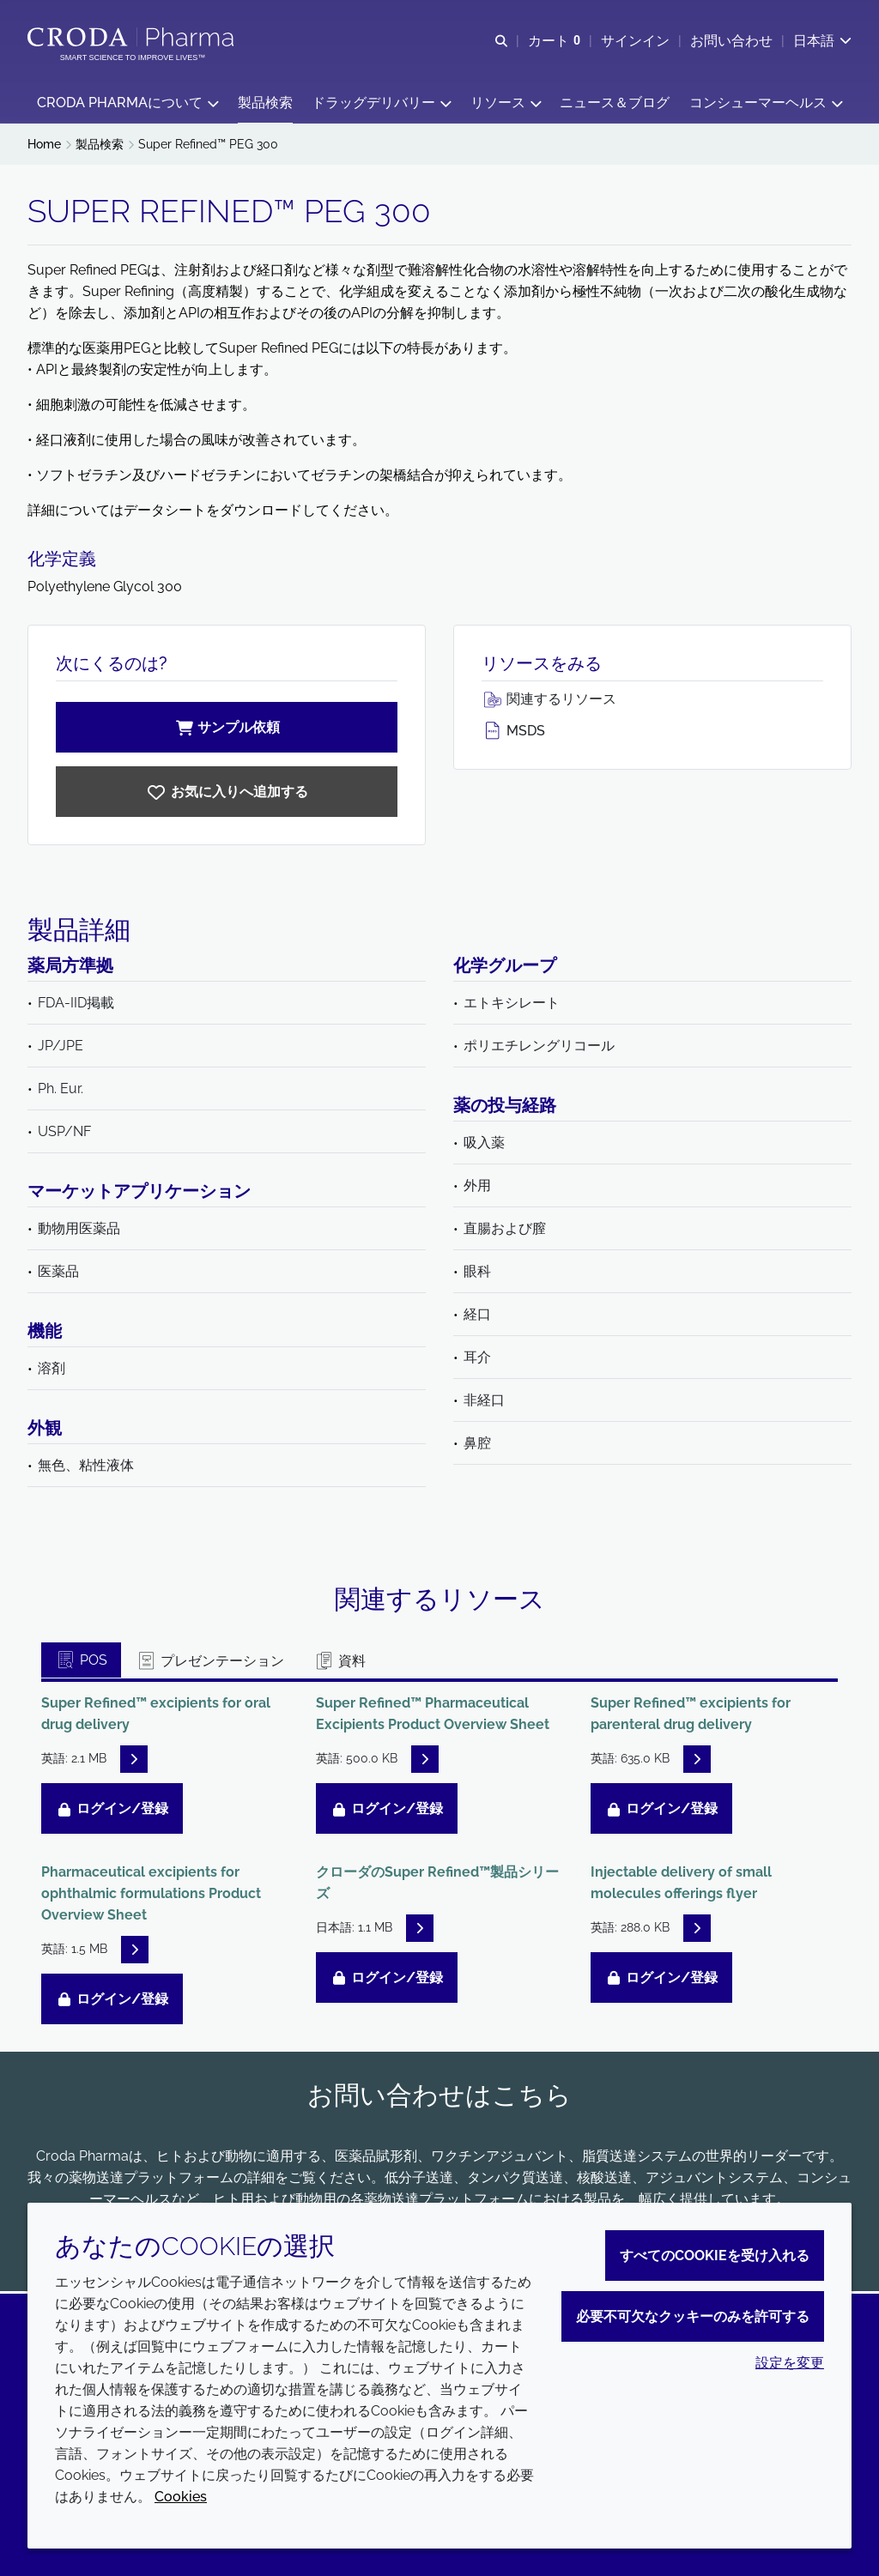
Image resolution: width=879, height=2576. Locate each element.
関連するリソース (549, 701)
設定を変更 (789, 2363)
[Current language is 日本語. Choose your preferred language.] (822, 40)
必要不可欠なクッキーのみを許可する (692, 2316)
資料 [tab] (339, 1663)
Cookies (181, 2496)
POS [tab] (81, 1662)
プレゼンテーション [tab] (210, 1663)
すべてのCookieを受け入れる (714, 2255)
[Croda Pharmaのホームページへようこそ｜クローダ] (132, 37)
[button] (127, 103)
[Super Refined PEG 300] (226, 794)
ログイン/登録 (112, 1811)
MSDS (513, 733)
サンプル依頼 (226, 730)
